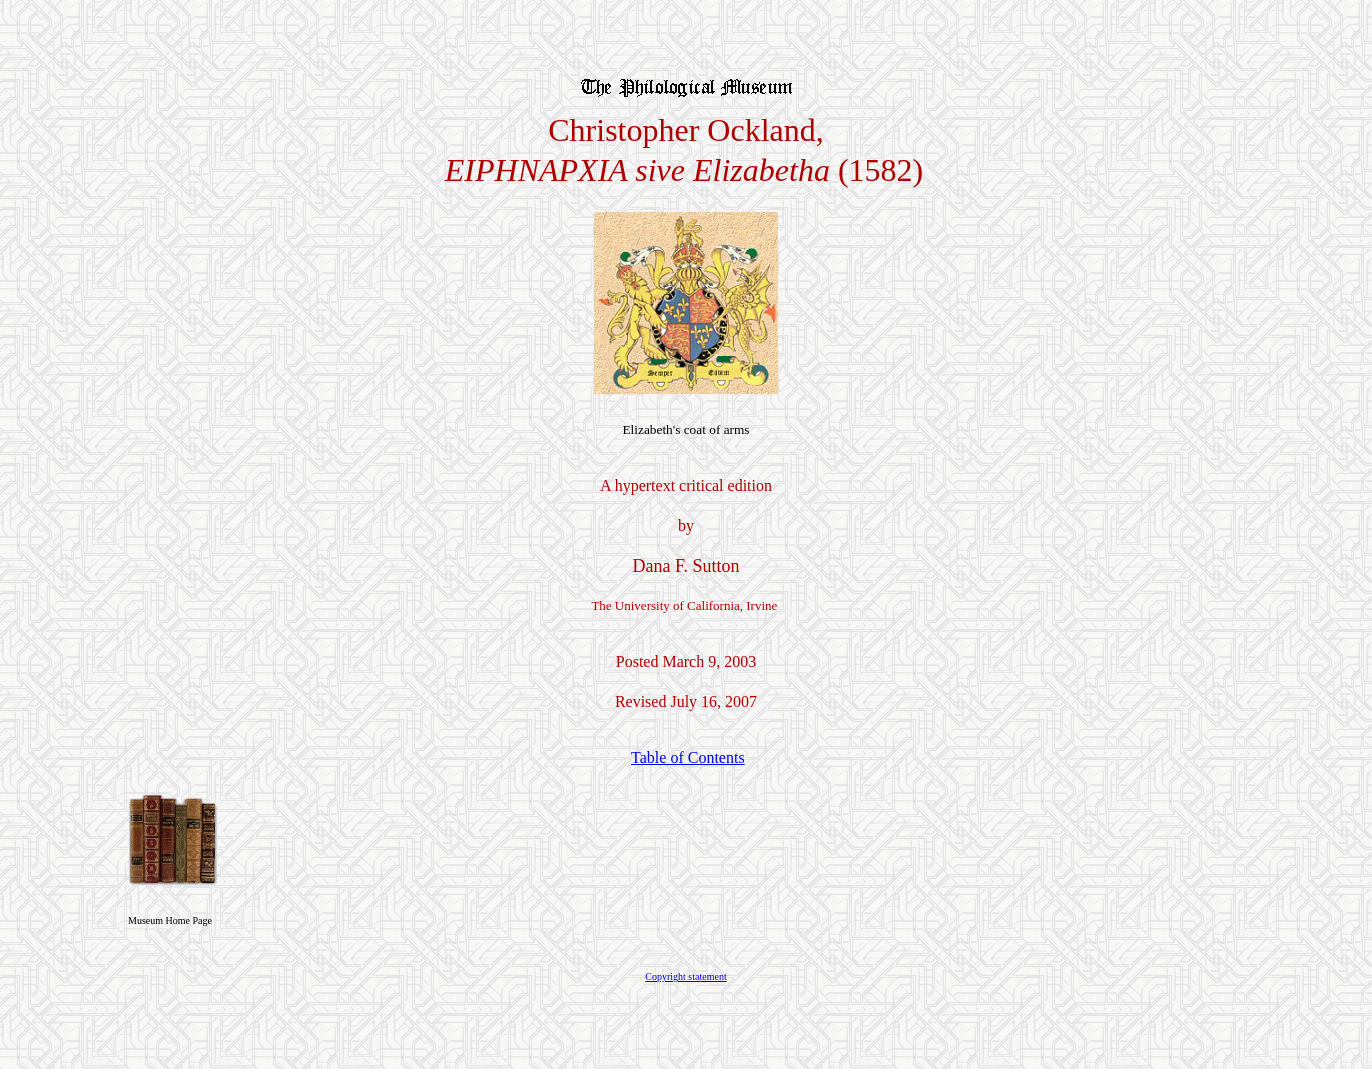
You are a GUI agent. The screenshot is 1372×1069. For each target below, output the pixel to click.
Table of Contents (688, 757)
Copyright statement (685, 976)
